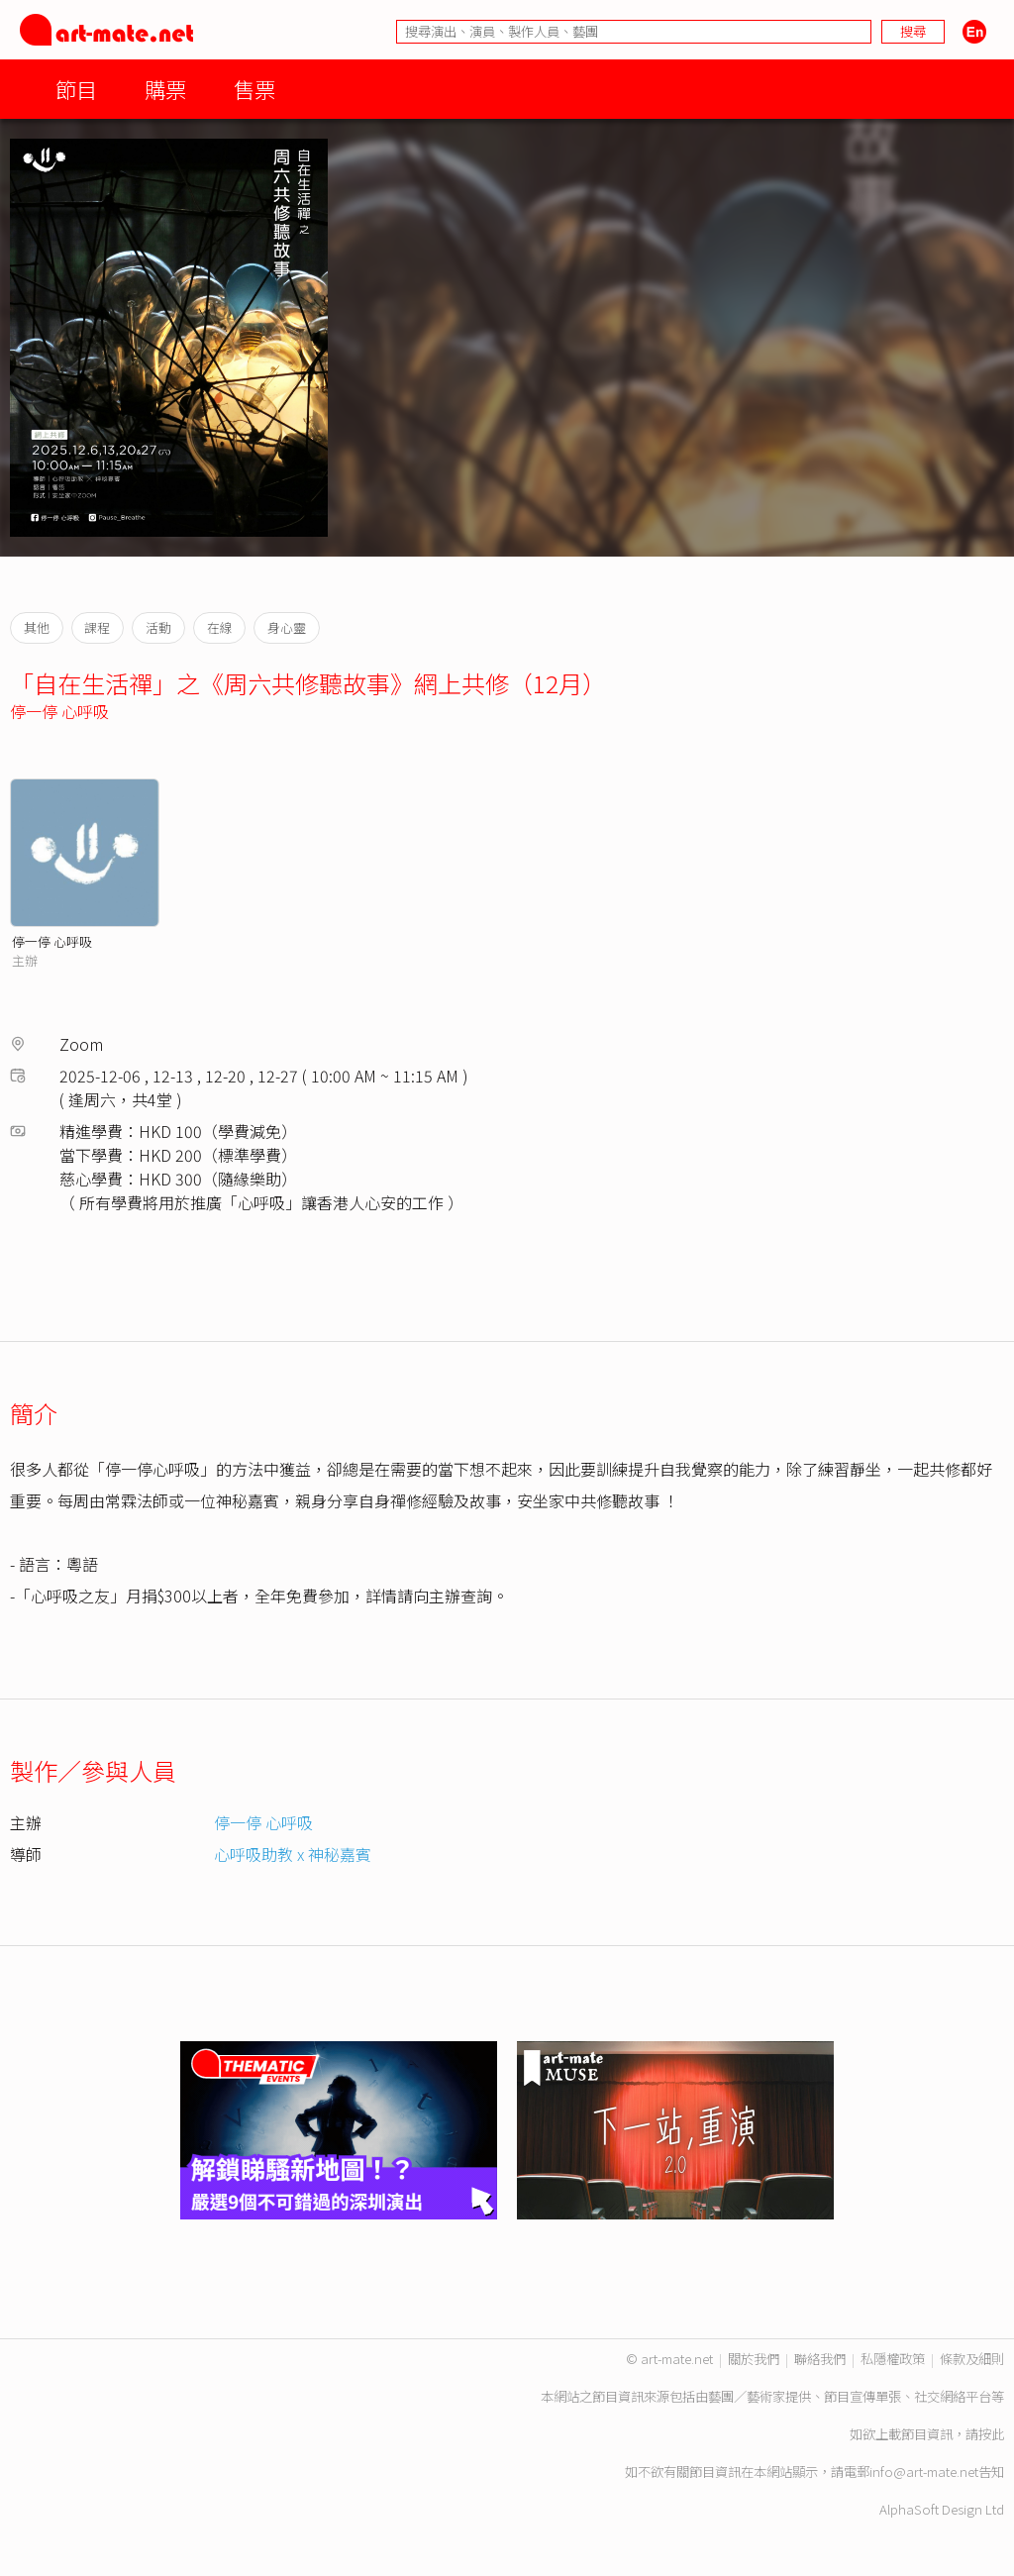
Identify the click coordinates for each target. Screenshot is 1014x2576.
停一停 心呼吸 (59, 711)
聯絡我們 (820, 2358)
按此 (991, 2433)
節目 (76, 88)
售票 (254, 88)
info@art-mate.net (923, 2471)
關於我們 (753, 2358)
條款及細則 (972, 2358)
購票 (165, 88)
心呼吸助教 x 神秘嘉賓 (292, 1854)
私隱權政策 (893, 2358)
